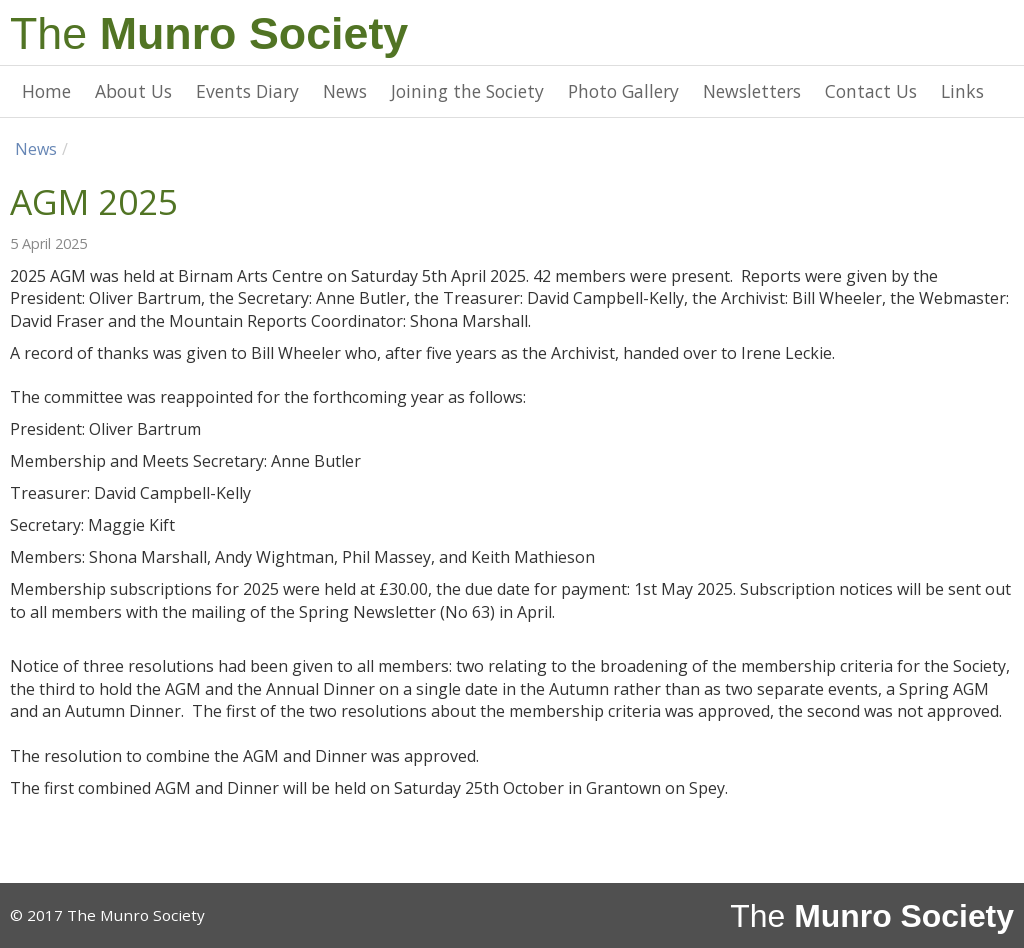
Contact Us (871, 91)
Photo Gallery (623, 91)
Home (46, 91)
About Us (133, 91)
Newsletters (752, 91)
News (345, 91)
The (209, 33)
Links (962, 91)
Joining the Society (467, 91)
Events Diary (247, 91)
